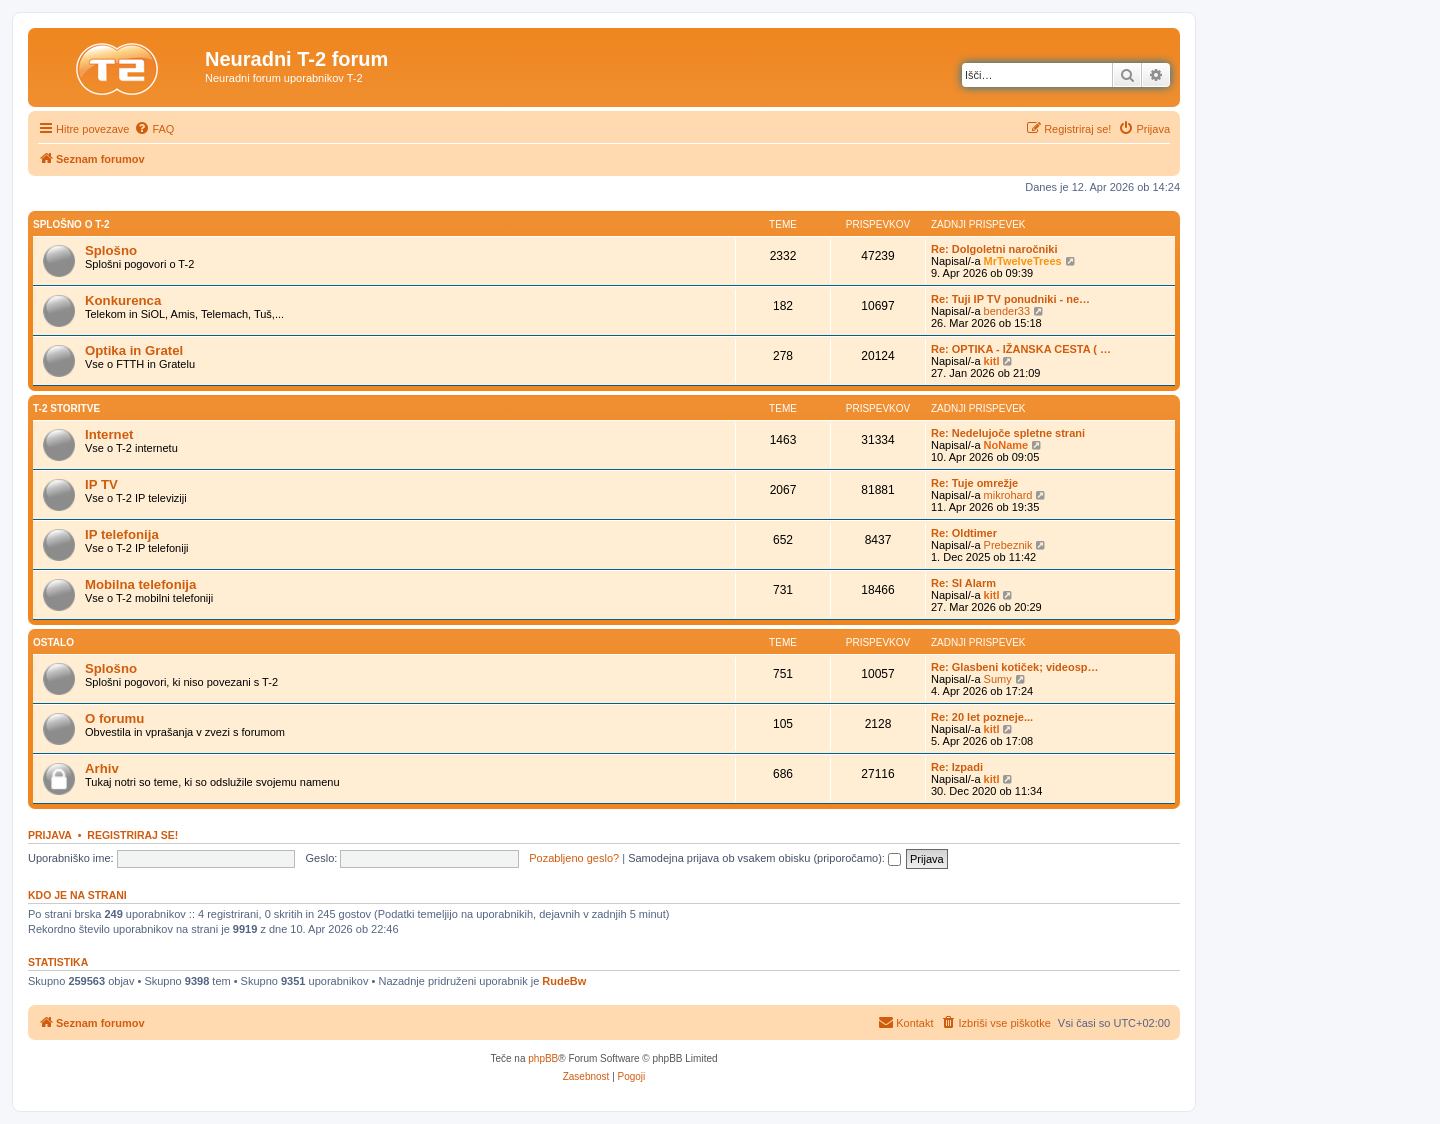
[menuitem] (154, 129)
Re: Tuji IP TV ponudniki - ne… (1010, 299)
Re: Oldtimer (964, 533)
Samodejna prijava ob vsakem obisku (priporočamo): (764, 858)
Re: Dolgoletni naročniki (994, 249)
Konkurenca (123, 300)
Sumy (998, 679)
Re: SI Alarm (963, 583)
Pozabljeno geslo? (574, 858)
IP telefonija (122, 534)
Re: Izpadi (957, 767)
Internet (109, 434)
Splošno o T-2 (71, 224)
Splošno (111, 250)
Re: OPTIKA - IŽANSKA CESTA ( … (1021, 349)
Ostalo (53, 642)
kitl (992, 361)
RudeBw (564, 981)
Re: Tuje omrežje (974, 483)
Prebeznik (1008, 545)
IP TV (101, 484)
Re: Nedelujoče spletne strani (1008, 433)
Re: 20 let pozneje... (982, 717)
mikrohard (1008, 495)
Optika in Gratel (134, 350)
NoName (1006, 445)
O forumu (114, 718)
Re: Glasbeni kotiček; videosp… (1015, 667)
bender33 (1007, 311)
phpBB (543, 1058)
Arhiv (102, 768)
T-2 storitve (66, 408)
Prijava (50, 835)
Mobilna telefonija (140, 584)
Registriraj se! (132, 835)
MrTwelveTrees (1023, 261)
